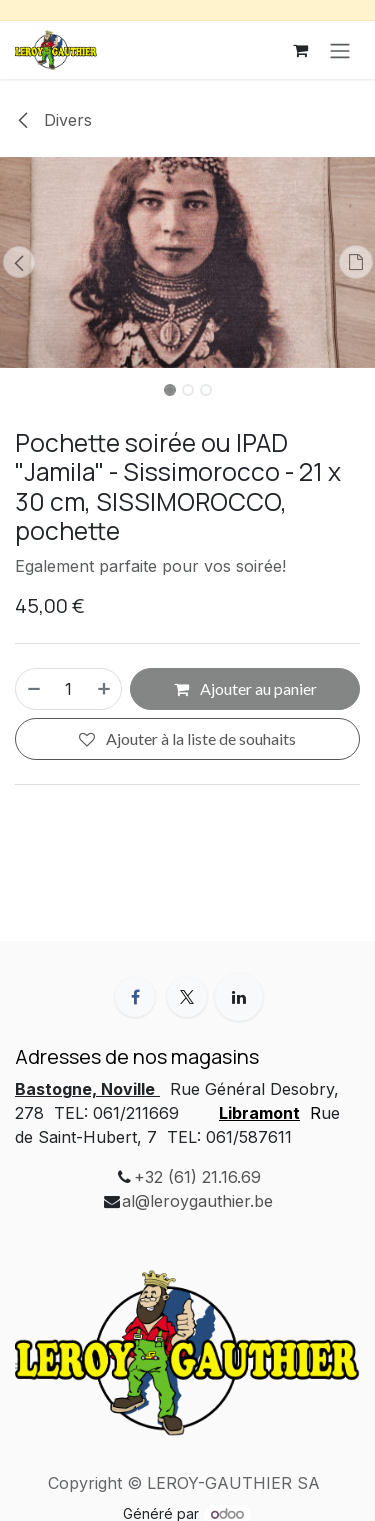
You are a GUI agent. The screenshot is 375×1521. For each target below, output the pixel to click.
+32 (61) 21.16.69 (197, 1177)
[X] (187, 997)
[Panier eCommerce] (300, 50)
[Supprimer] (33, 689)
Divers (53, 120)
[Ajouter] (105, 689)
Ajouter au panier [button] (245, 688)
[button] (19, 262)
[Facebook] (135, 997)
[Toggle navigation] (340, 50)
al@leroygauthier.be (197, 1201)
